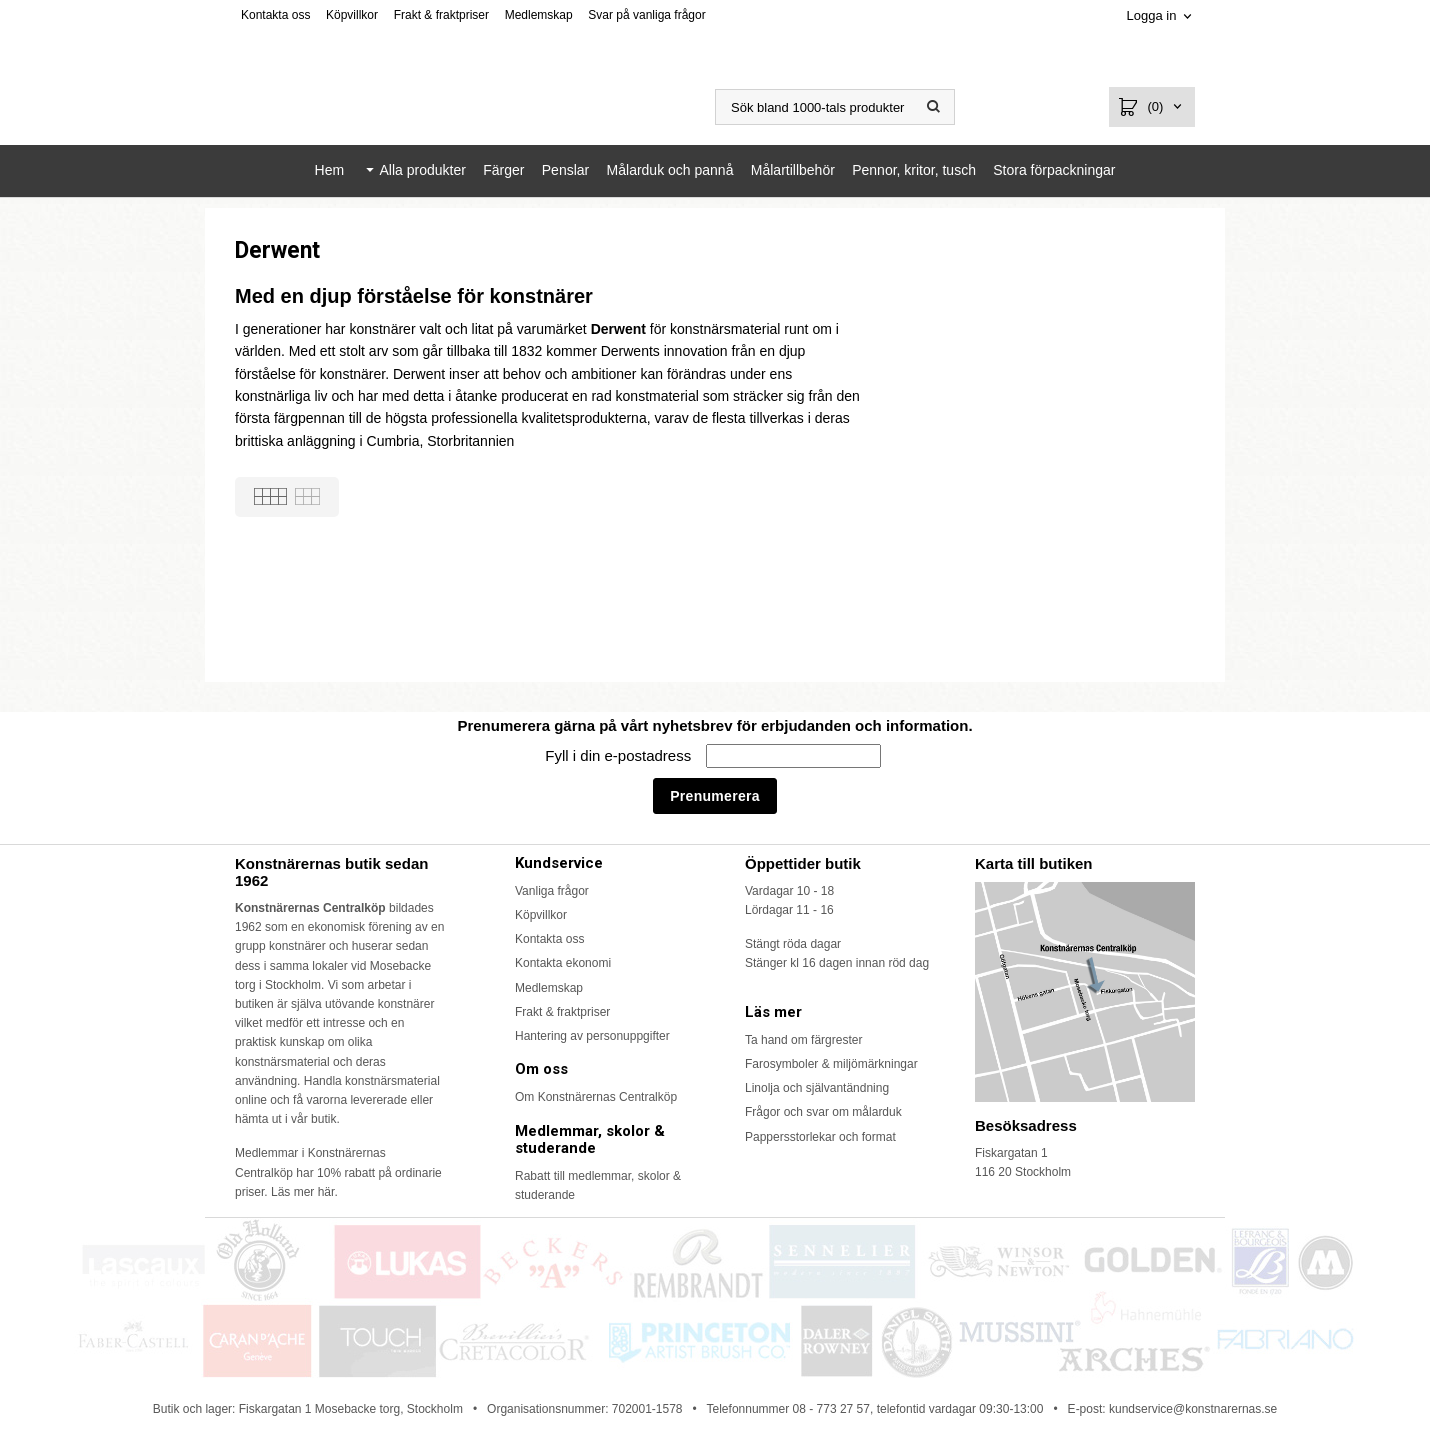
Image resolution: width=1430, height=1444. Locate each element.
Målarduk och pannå (670, 170)
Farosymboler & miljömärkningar (831, 1064)
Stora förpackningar (1054, 170)
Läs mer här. (304, 1192)
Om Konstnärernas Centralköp (596, 1097)
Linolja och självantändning (817, 1088)
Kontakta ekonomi (563, 963)
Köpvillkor (352, 15)
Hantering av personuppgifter (592, 1036)
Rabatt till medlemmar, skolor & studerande (598, 1185)
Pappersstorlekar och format (820, 1137)
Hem (330, 170)
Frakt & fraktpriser (441, 15)
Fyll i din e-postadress (620, 755)
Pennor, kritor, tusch (914, 170)
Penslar (565, 170)
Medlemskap (539, 15)
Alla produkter (422, 170)
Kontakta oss (275, 15)
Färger (503, 170)
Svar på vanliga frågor (646, 15)
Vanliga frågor (552, 891)
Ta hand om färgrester (803, 1040)
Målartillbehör (793, 170)
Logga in (1151, 15)
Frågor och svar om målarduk (823, 1112)
